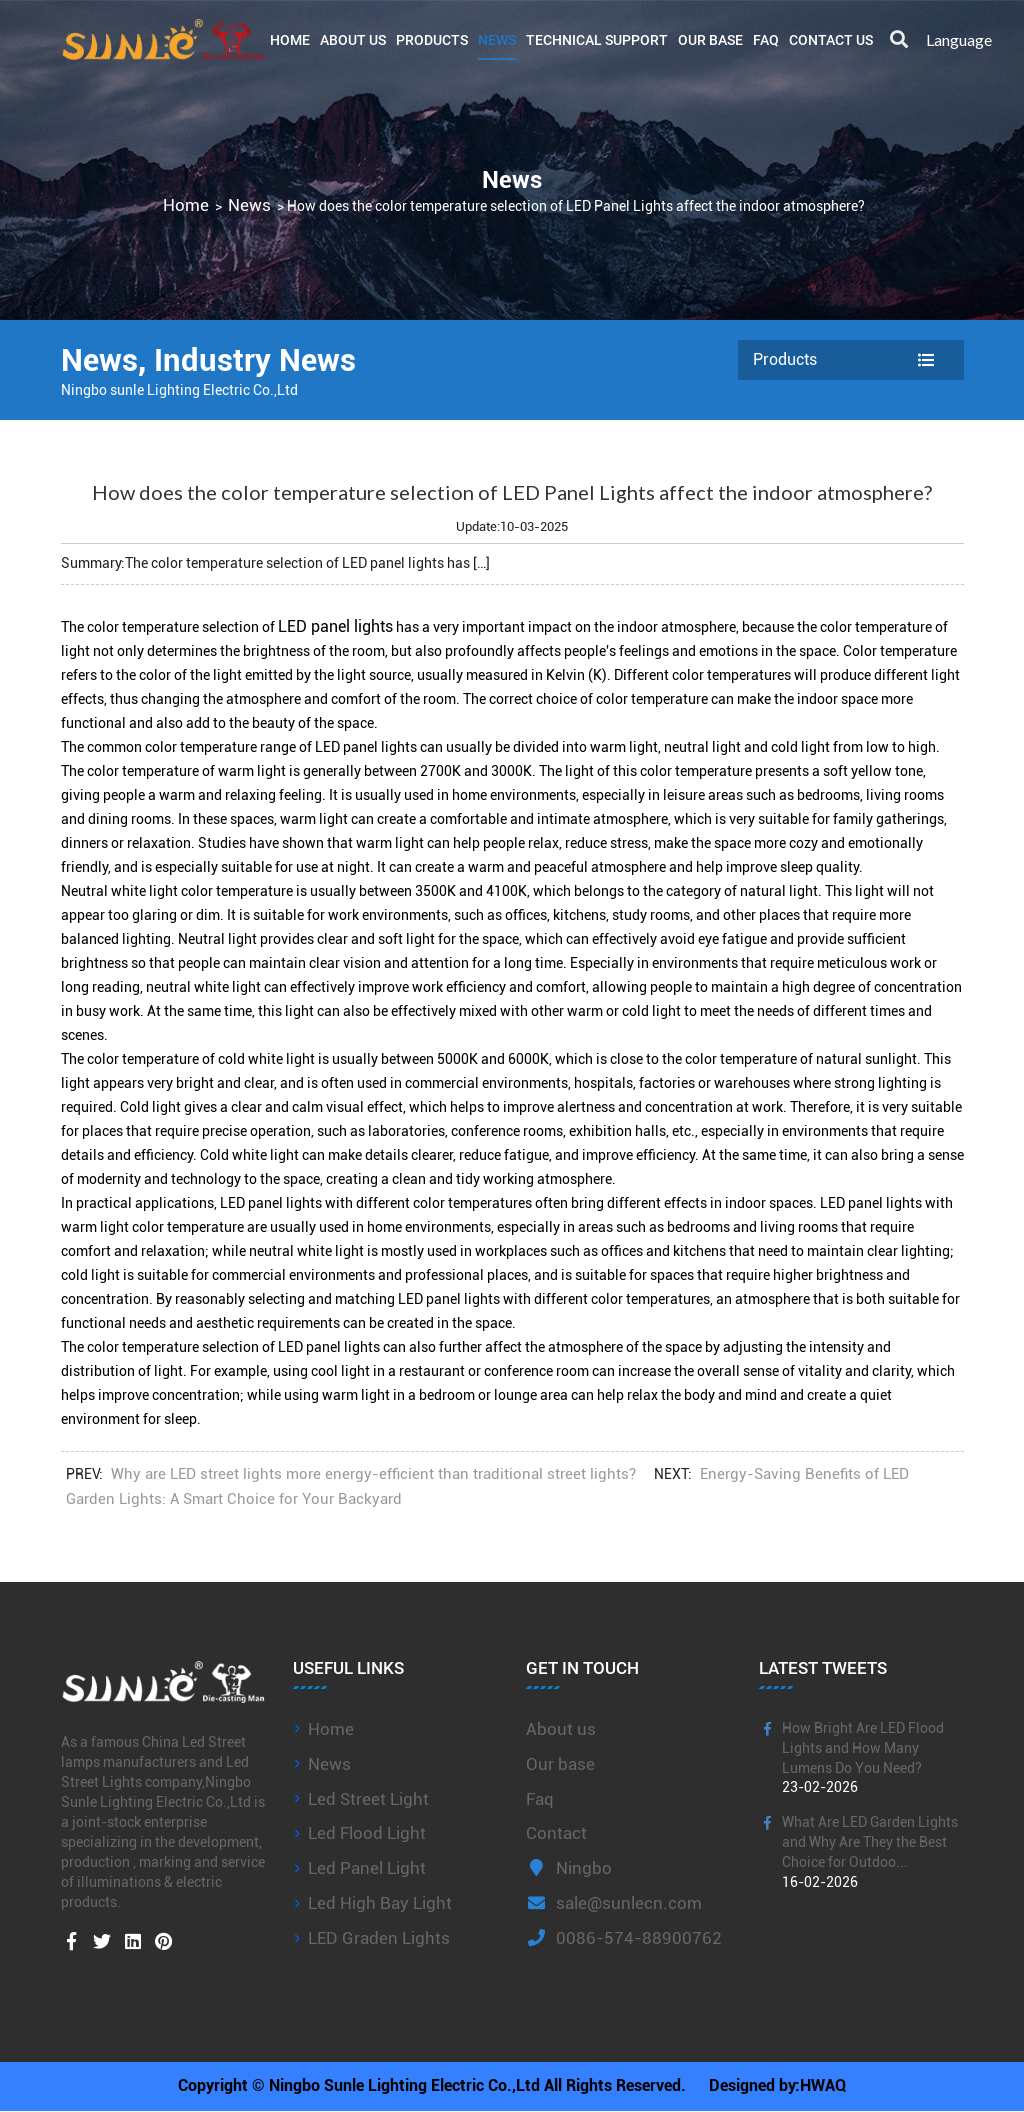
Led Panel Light (367, 1868)
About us (561, 1729)
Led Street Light (368, 1799)
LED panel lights (335, 626)
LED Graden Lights (379, 1938)
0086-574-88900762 (624, 1938)
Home (290, 39)
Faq (540, 1799)
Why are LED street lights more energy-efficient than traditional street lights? (373, 1474)
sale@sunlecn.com (614, 1903)
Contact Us (831, 39)
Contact (556, 1833)
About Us (353, 39)
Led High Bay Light (380, 1903)
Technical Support (597, 39)
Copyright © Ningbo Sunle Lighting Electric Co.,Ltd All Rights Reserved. (432, 2086)
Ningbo (569, 1868)
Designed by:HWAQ (777, 2086)
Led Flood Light (367, 1833)
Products (432, 39)
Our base (710, 39)
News (497, 39)
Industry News (261, 360)
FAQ (766, 39)
